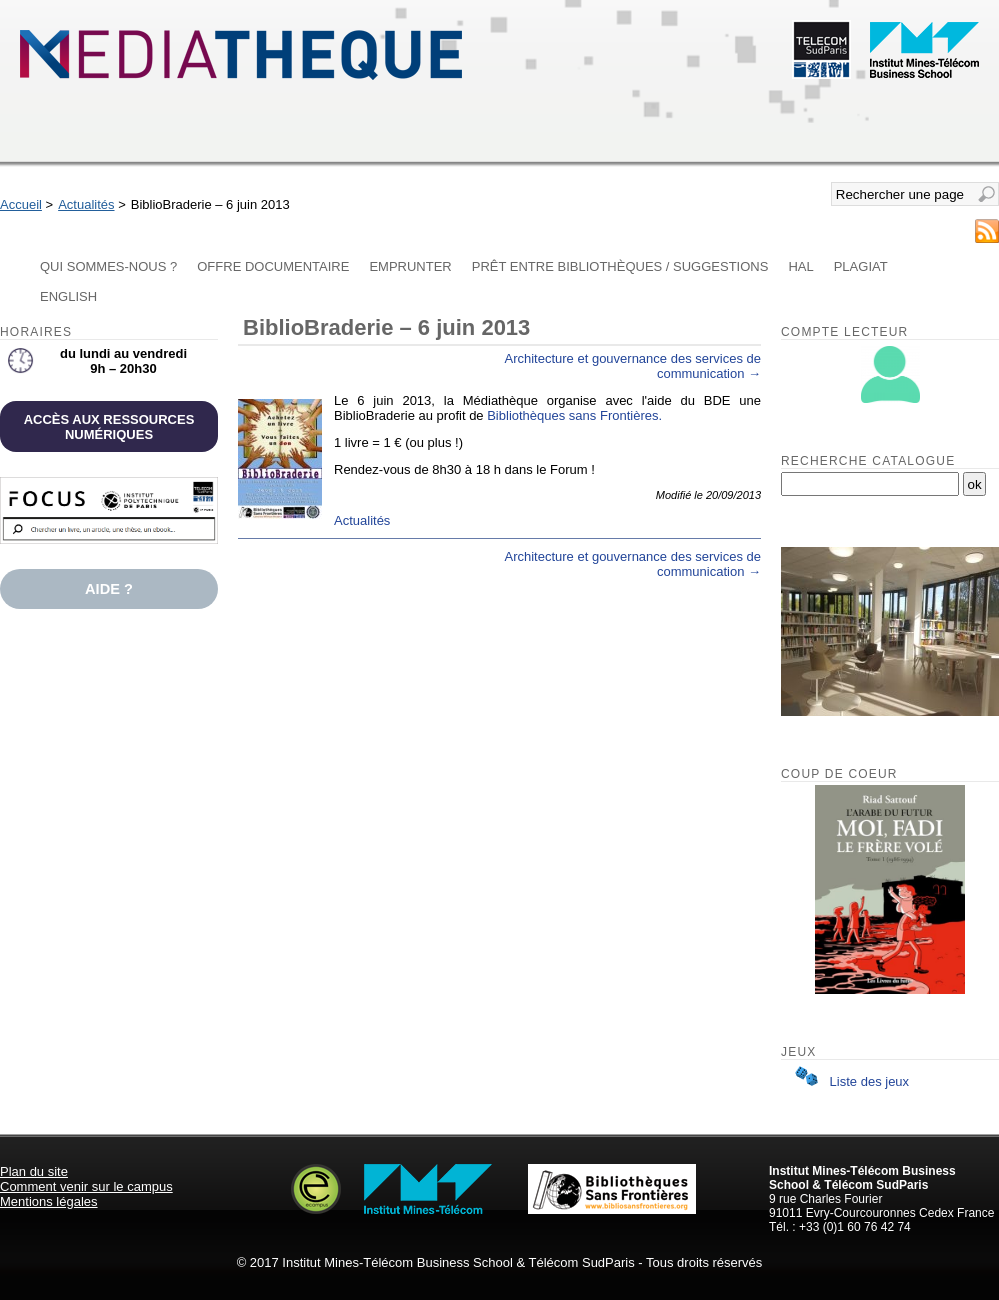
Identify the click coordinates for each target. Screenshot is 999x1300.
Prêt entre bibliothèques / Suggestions (620, 266)
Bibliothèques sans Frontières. (574, 415)
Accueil (21, 204)
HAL (800, 266)
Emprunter (410, 266)
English (68, 296)
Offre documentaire (273, 266)
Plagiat (861, 266)
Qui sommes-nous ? (108, 266)
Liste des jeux (848, 1081)
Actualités (86, 204)
